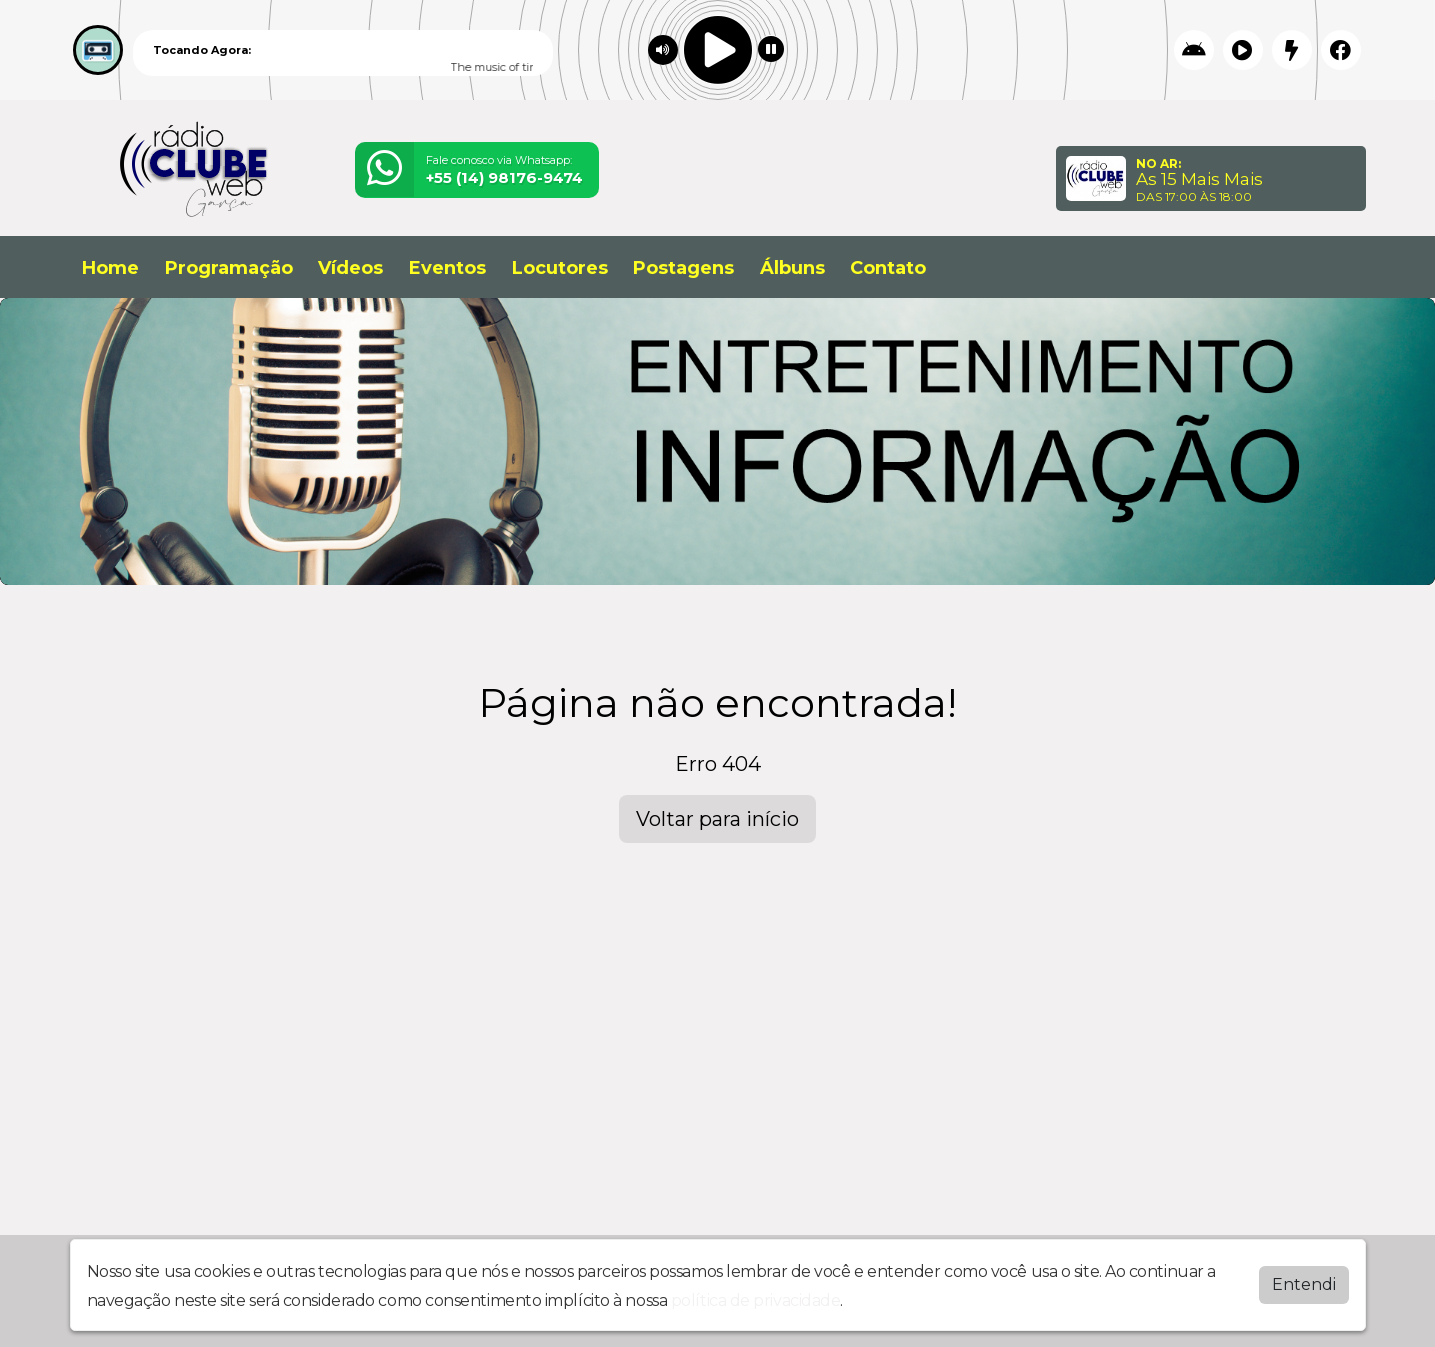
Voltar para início (717, 819)
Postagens (683, 268)
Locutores (560, 268)
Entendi (1304, 1284)
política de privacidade (756, 1300)
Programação (229, 268)
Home (110, 268)
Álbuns (792, 268)
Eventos (447, 268)
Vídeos (350, 268)
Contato (888, 268)
